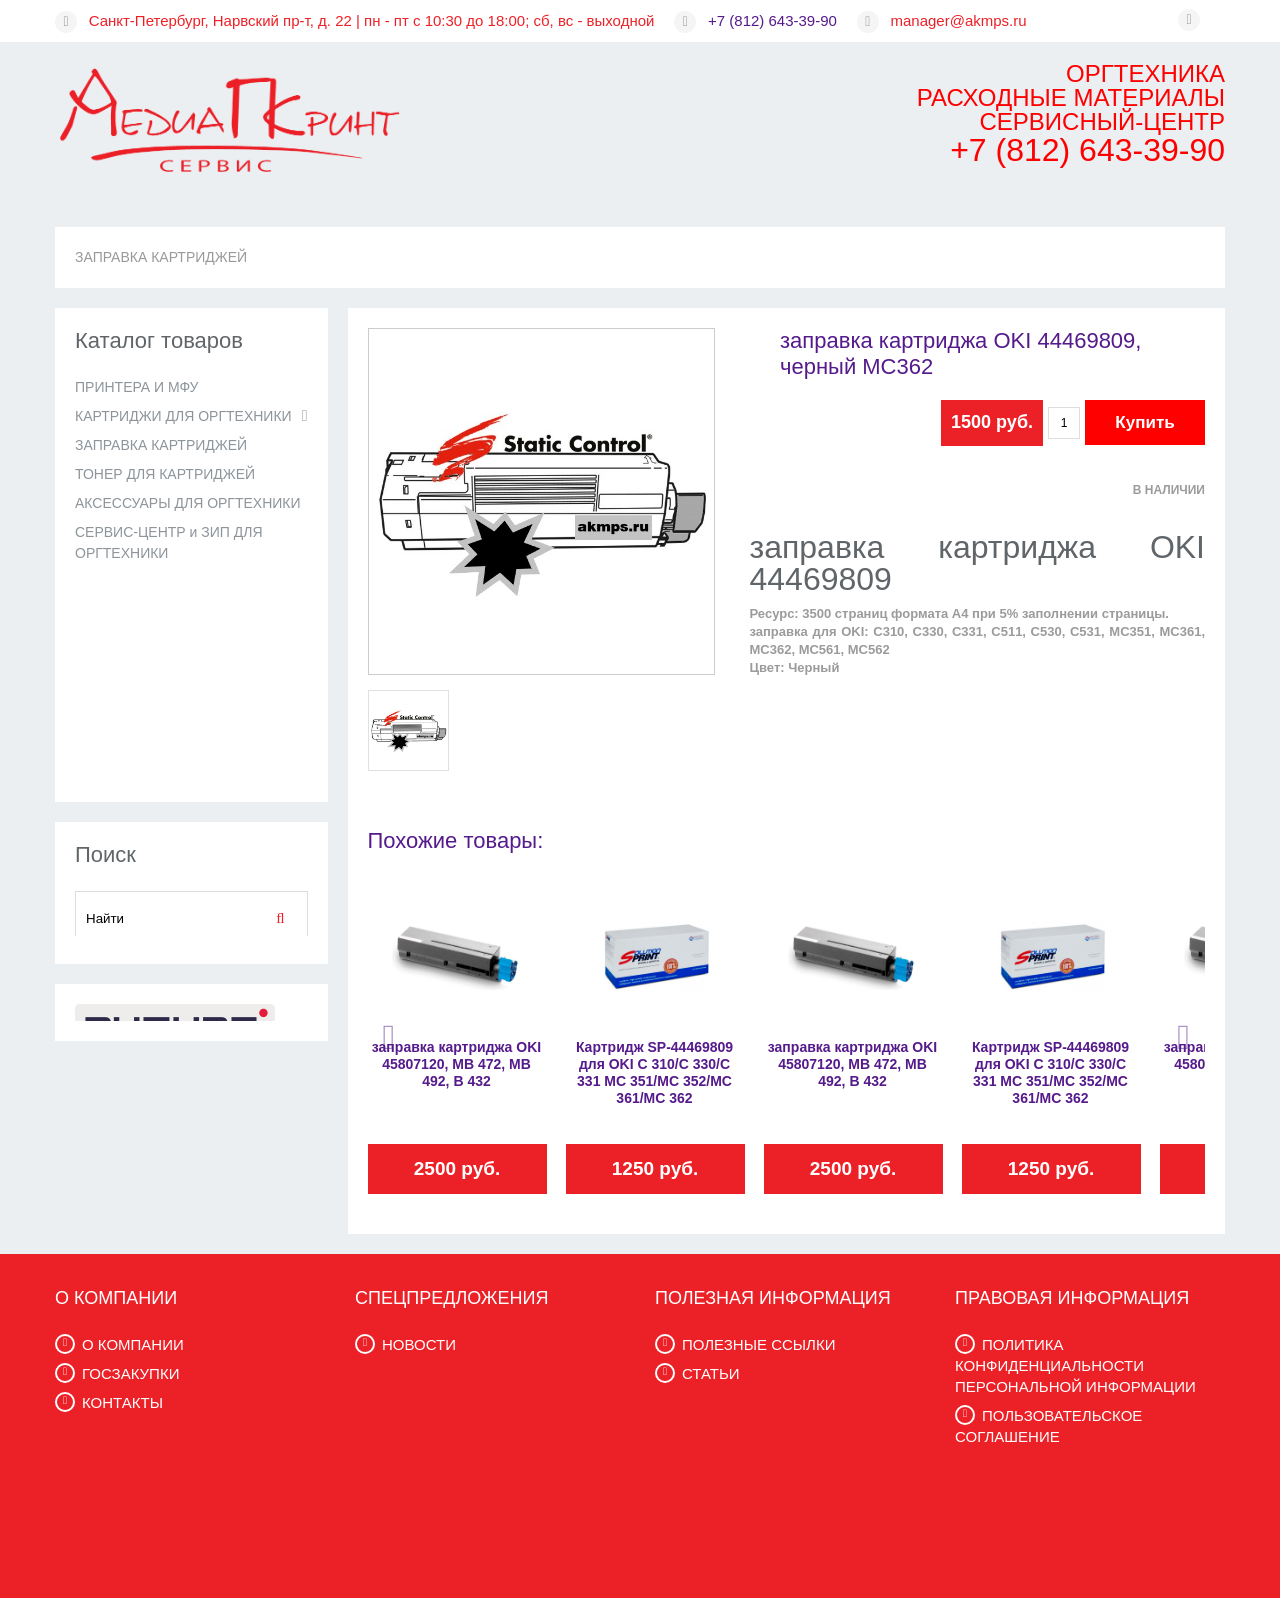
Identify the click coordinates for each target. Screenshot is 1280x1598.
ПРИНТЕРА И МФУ (136, 387)
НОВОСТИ (419, 1344)
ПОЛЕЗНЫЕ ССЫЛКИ (758, 1344)
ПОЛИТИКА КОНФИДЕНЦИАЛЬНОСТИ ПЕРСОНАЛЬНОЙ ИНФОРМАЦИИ (1075, 1365)
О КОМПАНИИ (133, 1344)
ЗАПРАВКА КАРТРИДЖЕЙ (161, 257)
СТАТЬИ (711, 1373)
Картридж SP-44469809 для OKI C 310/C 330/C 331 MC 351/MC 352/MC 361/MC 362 (654, 1072)
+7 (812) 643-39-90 (772, 20)
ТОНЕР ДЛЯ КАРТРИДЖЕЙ (165, 474)
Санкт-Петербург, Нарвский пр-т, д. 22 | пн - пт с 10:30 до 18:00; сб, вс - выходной (372, 20)
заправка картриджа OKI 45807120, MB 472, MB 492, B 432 (456, 1064)
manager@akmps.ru (959, 20)
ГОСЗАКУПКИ (130, 1373)
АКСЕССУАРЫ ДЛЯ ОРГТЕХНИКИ (188, 503)
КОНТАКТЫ (122, 1402)
